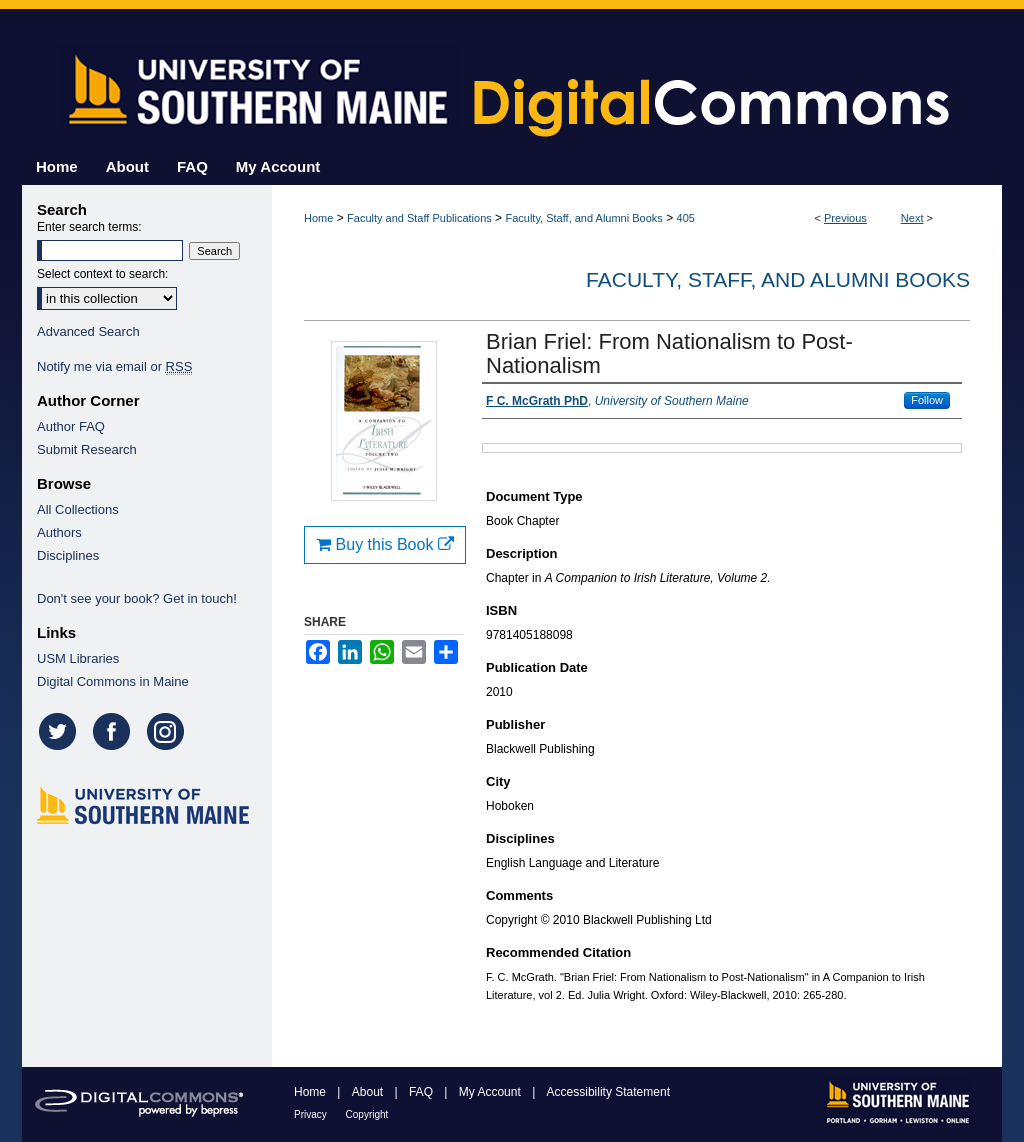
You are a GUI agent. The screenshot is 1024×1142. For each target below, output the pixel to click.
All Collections (78, 509)
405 (686, 218)
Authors (59, 532)
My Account (491, 1092)
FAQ (422, 1092)
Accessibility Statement (608, 1092)
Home (318, 218)
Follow (927, 400)
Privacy (312, 1114)
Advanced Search (88, 331)
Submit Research (87, 449)
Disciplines (68, 555)
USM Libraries (78, 658)
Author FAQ (71, 426)
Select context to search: (102, 274)
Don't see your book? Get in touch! (137, 598)
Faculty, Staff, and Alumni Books (583, 218)
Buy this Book (385, 544)
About (369, 1092)
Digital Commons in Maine (113, 681)
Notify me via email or (114, 366)
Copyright (367, 1114)
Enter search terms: (89, 227)
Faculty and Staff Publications (419, 218)
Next (912, 218)
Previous (845, 218)
